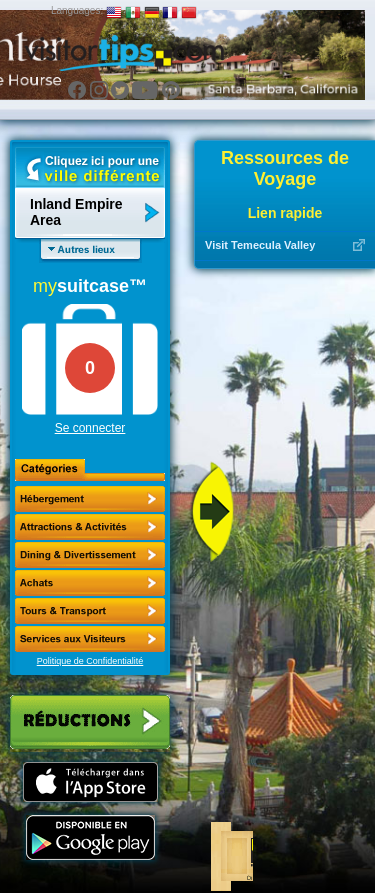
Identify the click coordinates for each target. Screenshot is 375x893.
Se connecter (90, 428)
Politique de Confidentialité (90, 661)
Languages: (77, 10)
